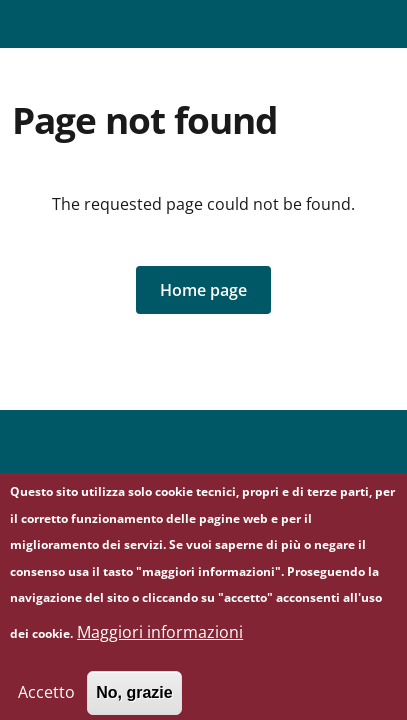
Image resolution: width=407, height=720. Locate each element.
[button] (203, 290)
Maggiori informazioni (160, 642)
